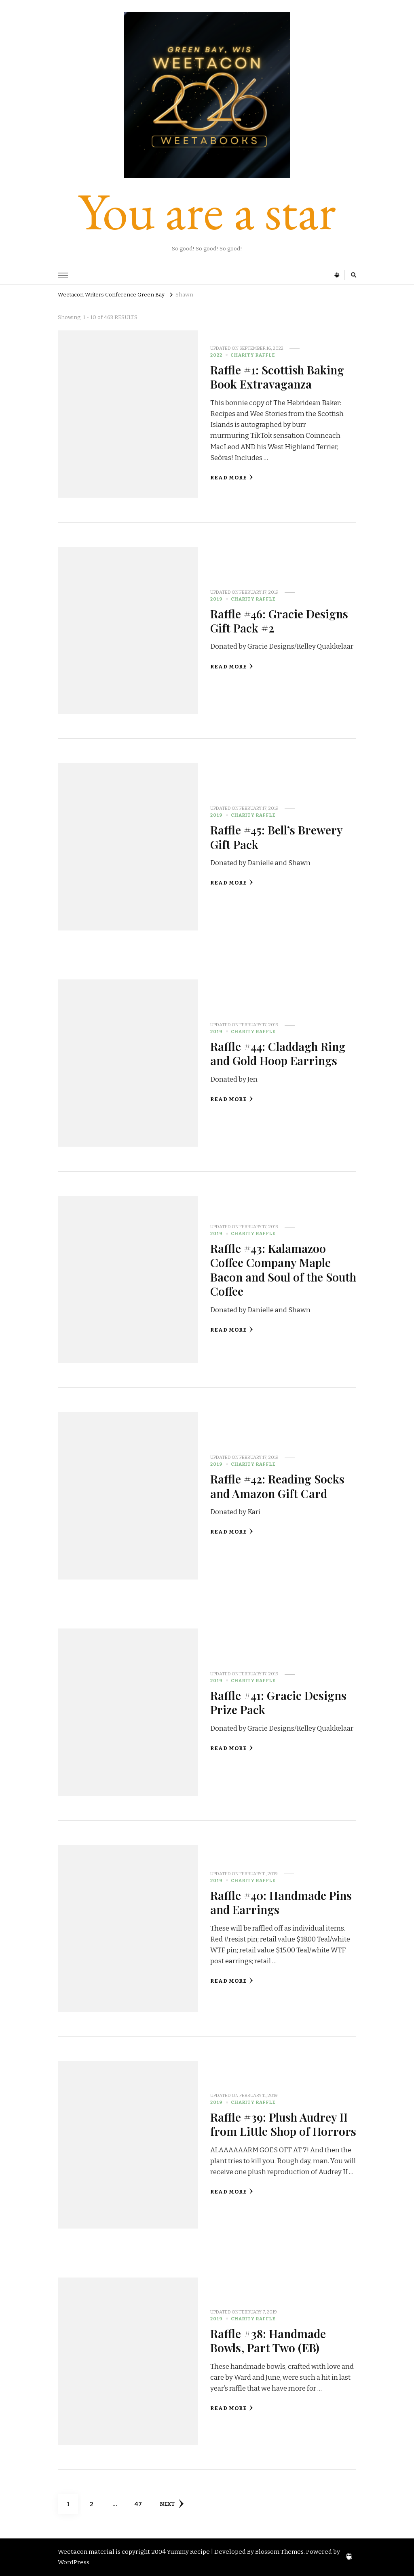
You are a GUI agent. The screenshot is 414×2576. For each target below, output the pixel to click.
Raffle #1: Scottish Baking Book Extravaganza (277, 376)
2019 (216, 599)
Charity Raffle (252, 355)
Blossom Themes (279, 2551)
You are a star (207, 210)
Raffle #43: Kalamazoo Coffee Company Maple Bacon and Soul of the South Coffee (270, 1269)
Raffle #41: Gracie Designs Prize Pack (278, 1702)
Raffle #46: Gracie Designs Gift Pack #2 (279, 620)
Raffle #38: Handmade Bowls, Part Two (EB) (268, 2340)
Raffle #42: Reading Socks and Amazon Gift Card (277, 1485)
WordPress (73, 2562)
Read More (231, 477)
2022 (216, 355)
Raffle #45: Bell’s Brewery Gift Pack (276, 836)
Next (172, 2504)
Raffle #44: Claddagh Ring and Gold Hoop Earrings (278, 1053)
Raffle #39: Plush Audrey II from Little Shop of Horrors (283, 2124)
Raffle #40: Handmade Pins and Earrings (281, 1902)
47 (141, 2501)
